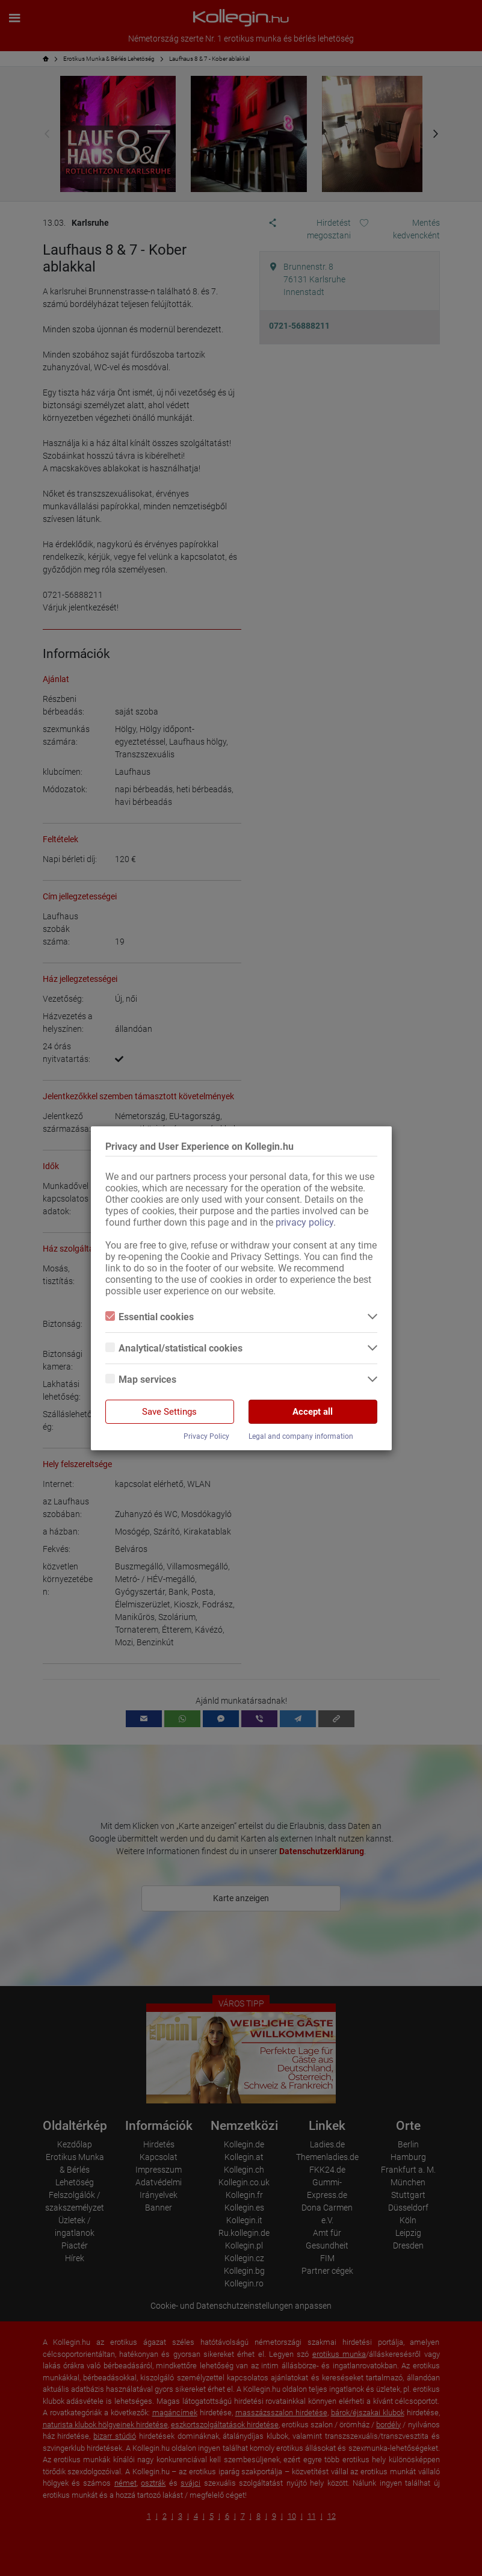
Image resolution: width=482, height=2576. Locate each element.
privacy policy (304, 1222)
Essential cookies (149, 1317)
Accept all (312, 1411)
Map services (140, 1379)
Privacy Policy (206, 1436)
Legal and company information (301, 1436)
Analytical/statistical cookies (174, 1348)
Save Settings (169, 1411)
